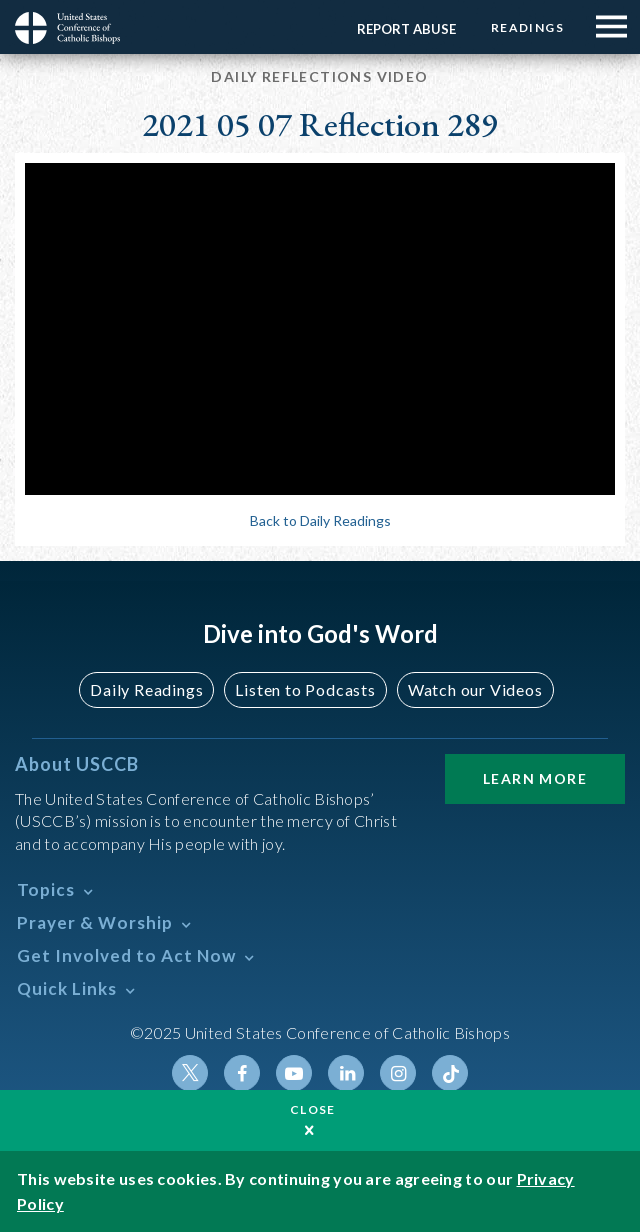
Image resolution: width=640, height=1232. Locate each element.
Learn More (535, 778)
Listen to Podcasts (305, 689)
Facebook (242, 1073)
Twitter (190, 1073)
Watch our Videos (475, 689)
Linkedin (346, 1073)
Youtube (294, 1073)
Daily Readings (146, 689)
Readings (527, 27)
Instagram (398, 1073)
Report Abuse (406, 29)
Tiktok (450, 1073)
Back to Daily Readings (320, 520)
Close (313, 1109)
